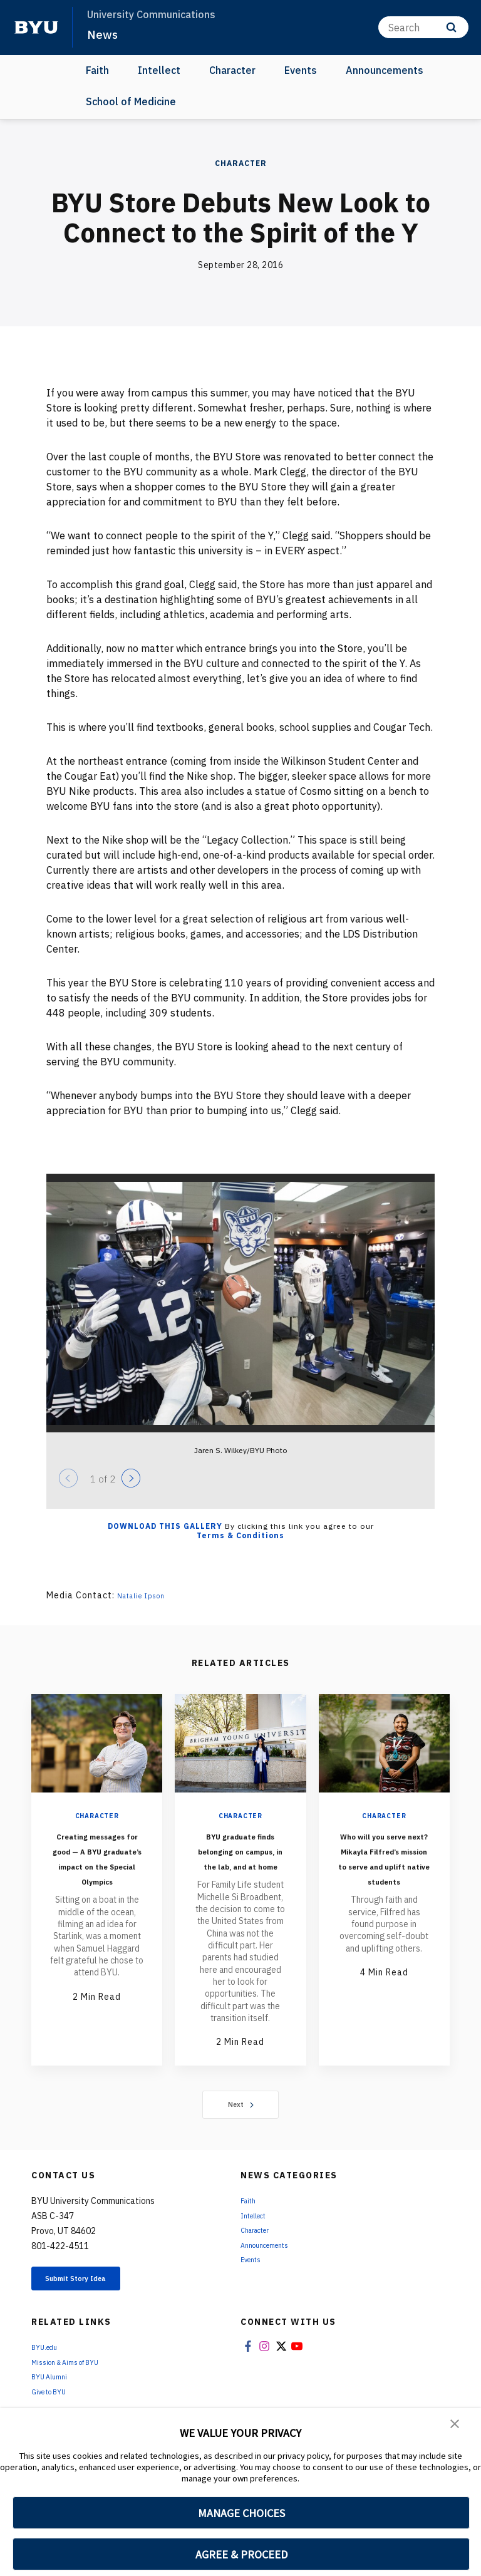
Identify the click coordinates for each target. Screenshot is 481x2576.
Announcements (384, 70)
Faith (97, 70)
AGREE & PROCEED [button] (241, 2554)
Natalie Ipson (147, 1595)
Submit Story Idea (96, 2311)
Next (240, 2134)
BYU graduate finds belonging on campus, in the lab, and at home (240, 1864)
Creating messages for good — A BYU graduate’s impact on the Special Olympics (97, 1879)
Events (300, 70)
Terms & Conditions (240, 1535)
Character (232, 70)
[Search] (423, 27)
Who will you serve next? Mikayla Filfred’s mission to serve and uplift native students (384, 1879)
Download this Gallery (165, 1526)
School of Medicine (131, 101)
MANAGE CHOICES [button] (241, 2513)
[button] (456, 2426)
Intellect (159, 70)
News (104, 34)
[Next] (131, 1478)
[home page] (36, 27)
